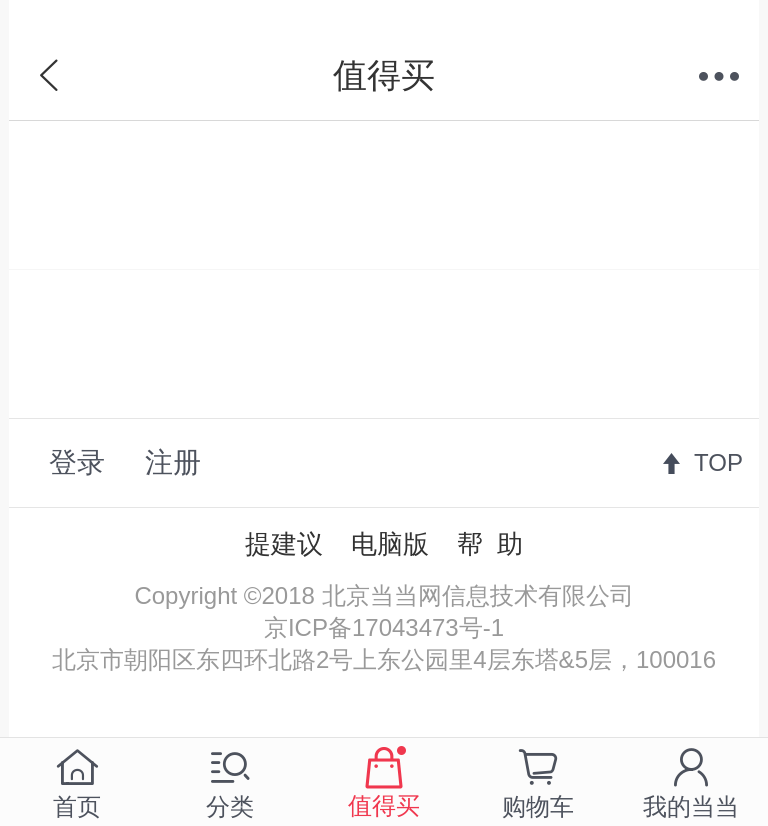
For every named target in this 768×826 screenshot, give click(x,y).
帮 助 (490, 544)
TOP (718, 462)
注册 (173, 462)
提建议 (284, 544)
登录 (77, 462)
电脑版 (390, 544)
